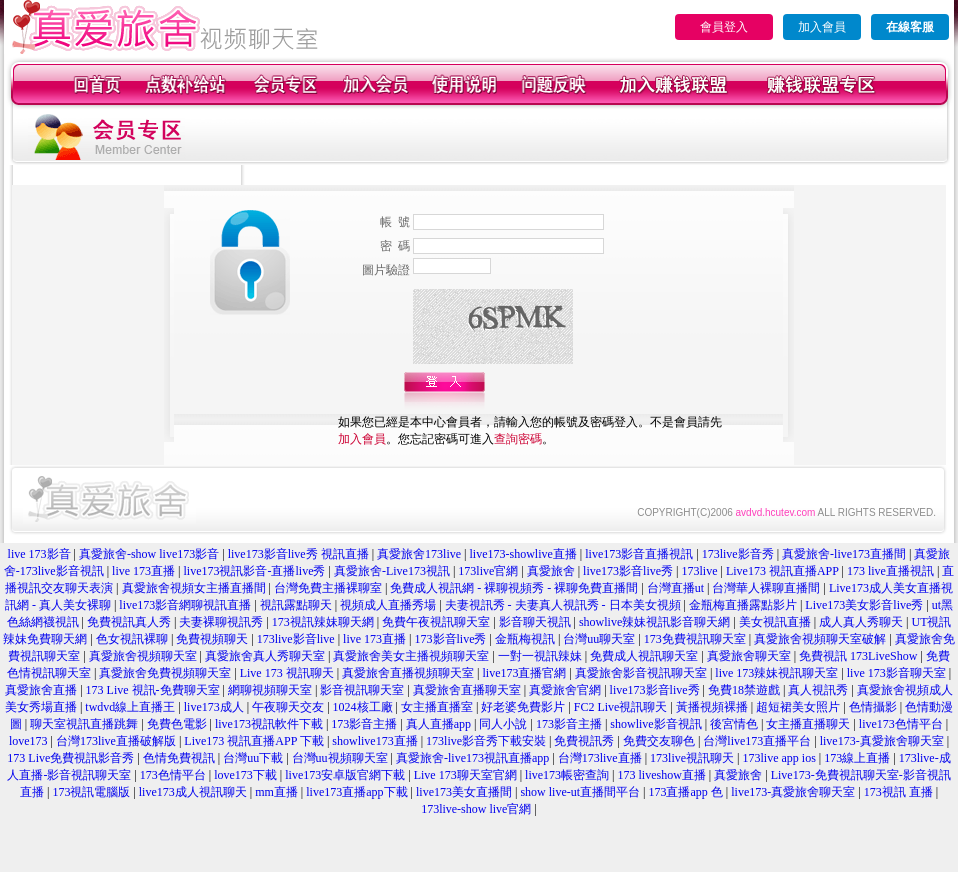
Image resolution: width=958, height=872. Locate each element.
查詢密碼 (518, 439)
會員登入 (724, 27)
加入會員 (822, 27)
